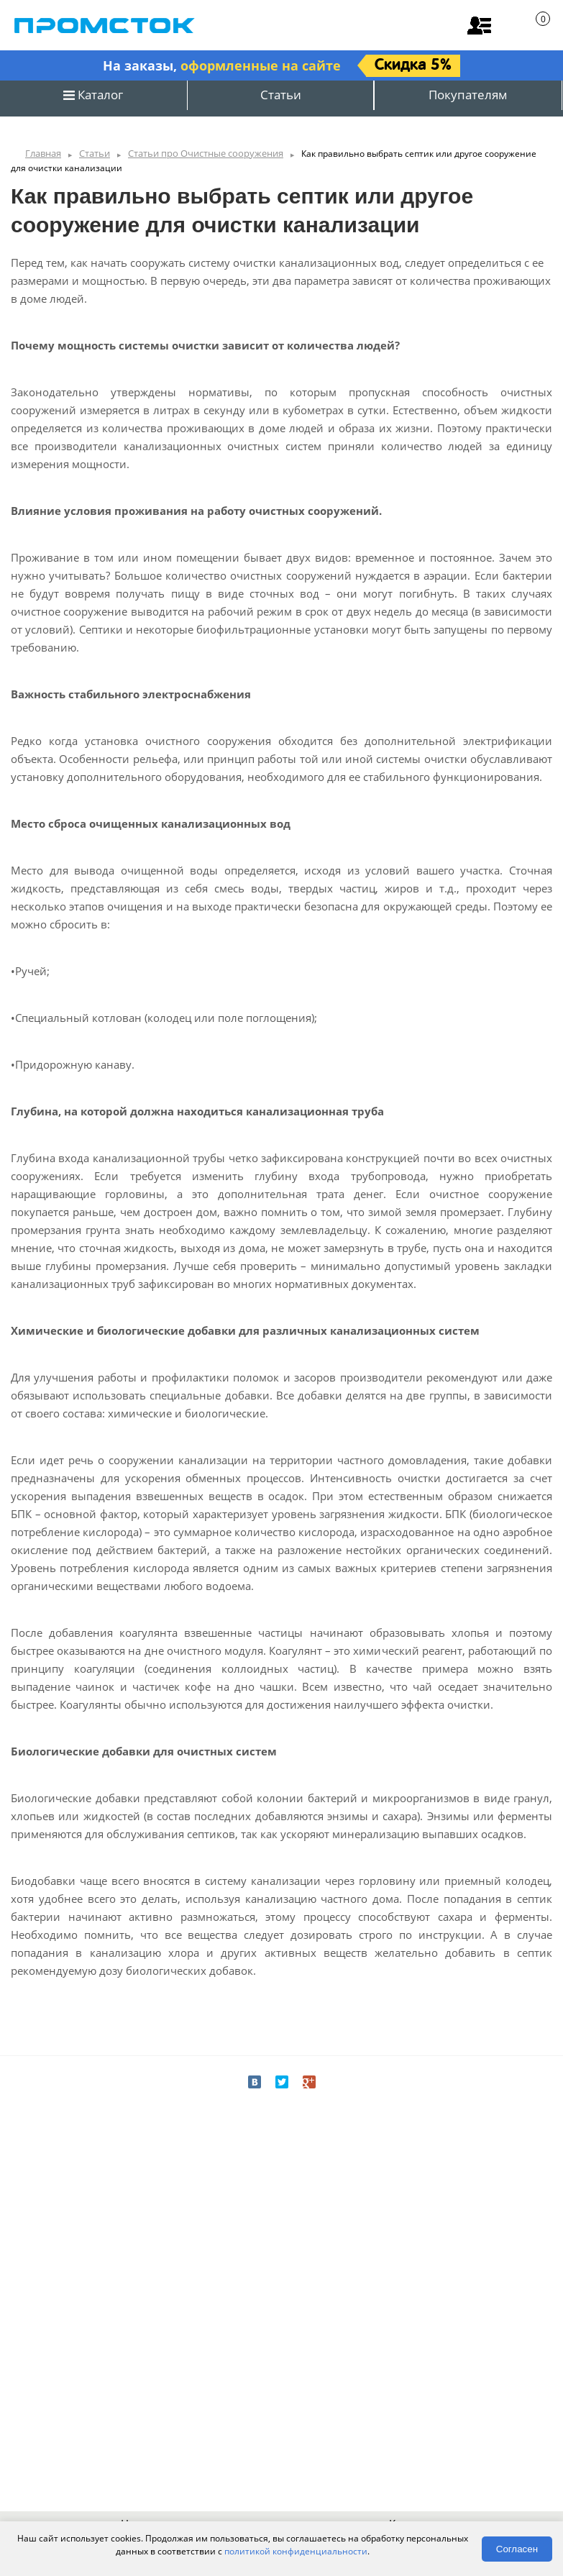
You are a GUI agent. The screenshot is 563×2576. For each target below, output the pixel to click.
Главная (43, 153)
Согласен (517, 2549)
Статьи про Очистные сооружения (205, 153)
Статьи (280, 94)
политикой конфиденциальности (295, 2551)
